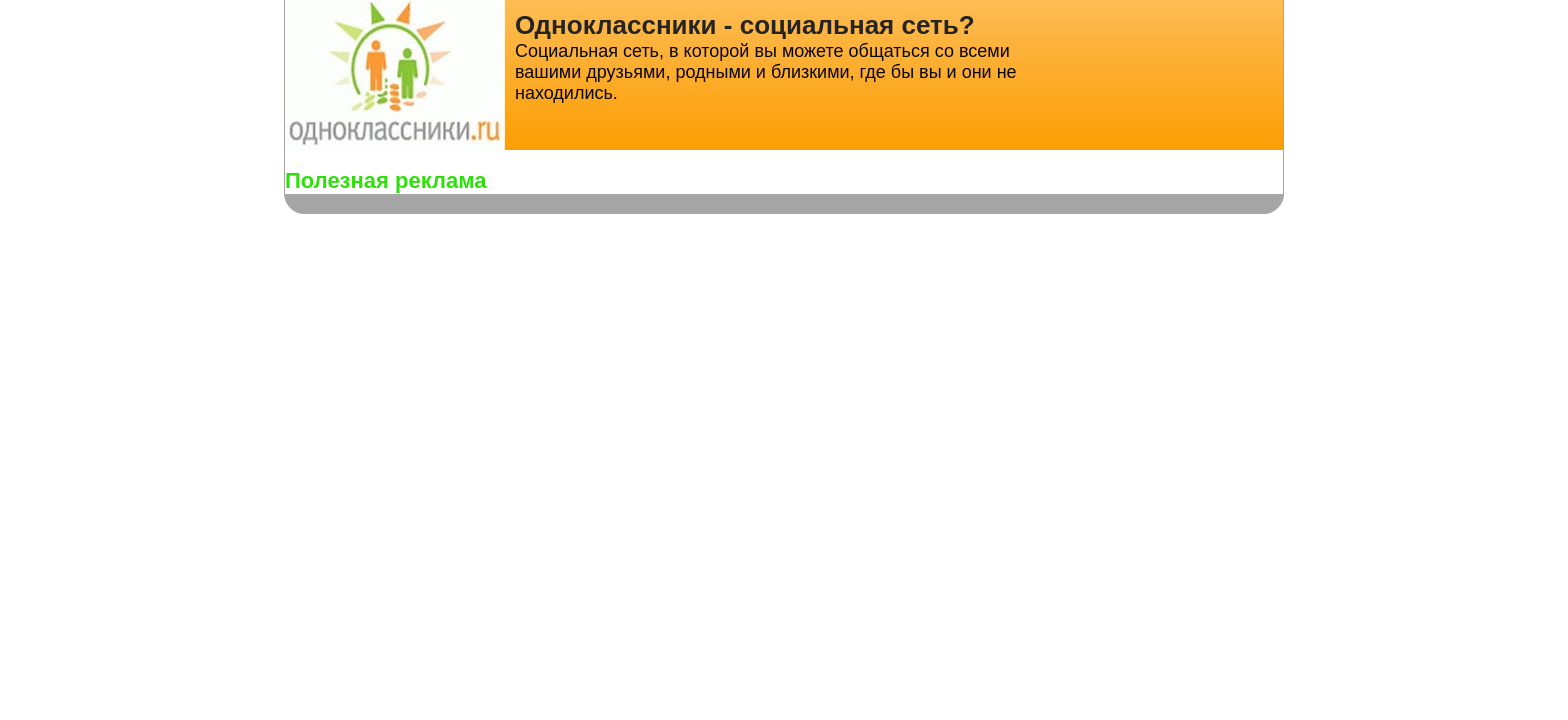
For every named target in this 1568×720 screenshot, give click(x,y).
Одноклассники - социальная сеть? (745, 25)
